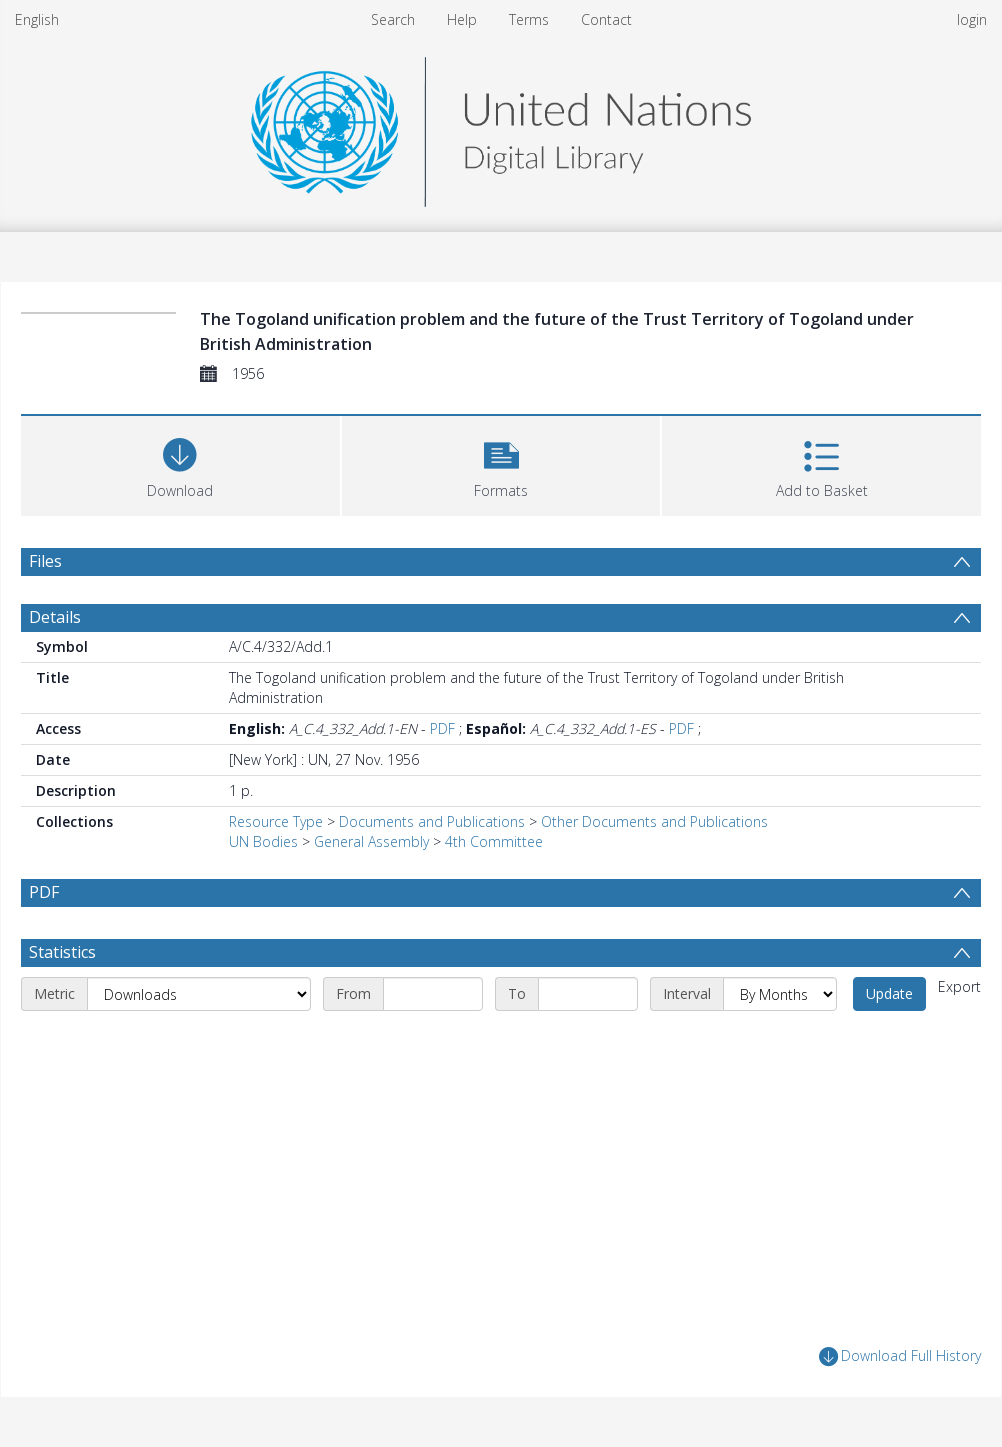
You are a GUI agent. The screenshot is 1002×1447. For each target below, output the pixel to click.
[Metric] (199, 994)
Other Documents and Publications (654, 821)
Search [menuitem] (393, 19)
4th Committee (494, 841)
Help (462, 19)
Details (55, 617)
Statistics (62, 952)
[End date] (588, 994)
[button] (501, 463)
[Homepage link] (501, 126)
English (37, 19)
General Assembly (371, 841)
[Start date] (433, 994)
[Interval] (780, 994)
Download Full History (900, 1356)
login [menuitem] (972, 19)
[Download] (180, 463)
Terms (529, 19)
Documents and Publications (432, 821)
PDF (442, 728)
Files (45, 561)
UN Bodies (263, 841)
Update (889, 993)
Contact (606, 19)
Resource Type (276, 821)
